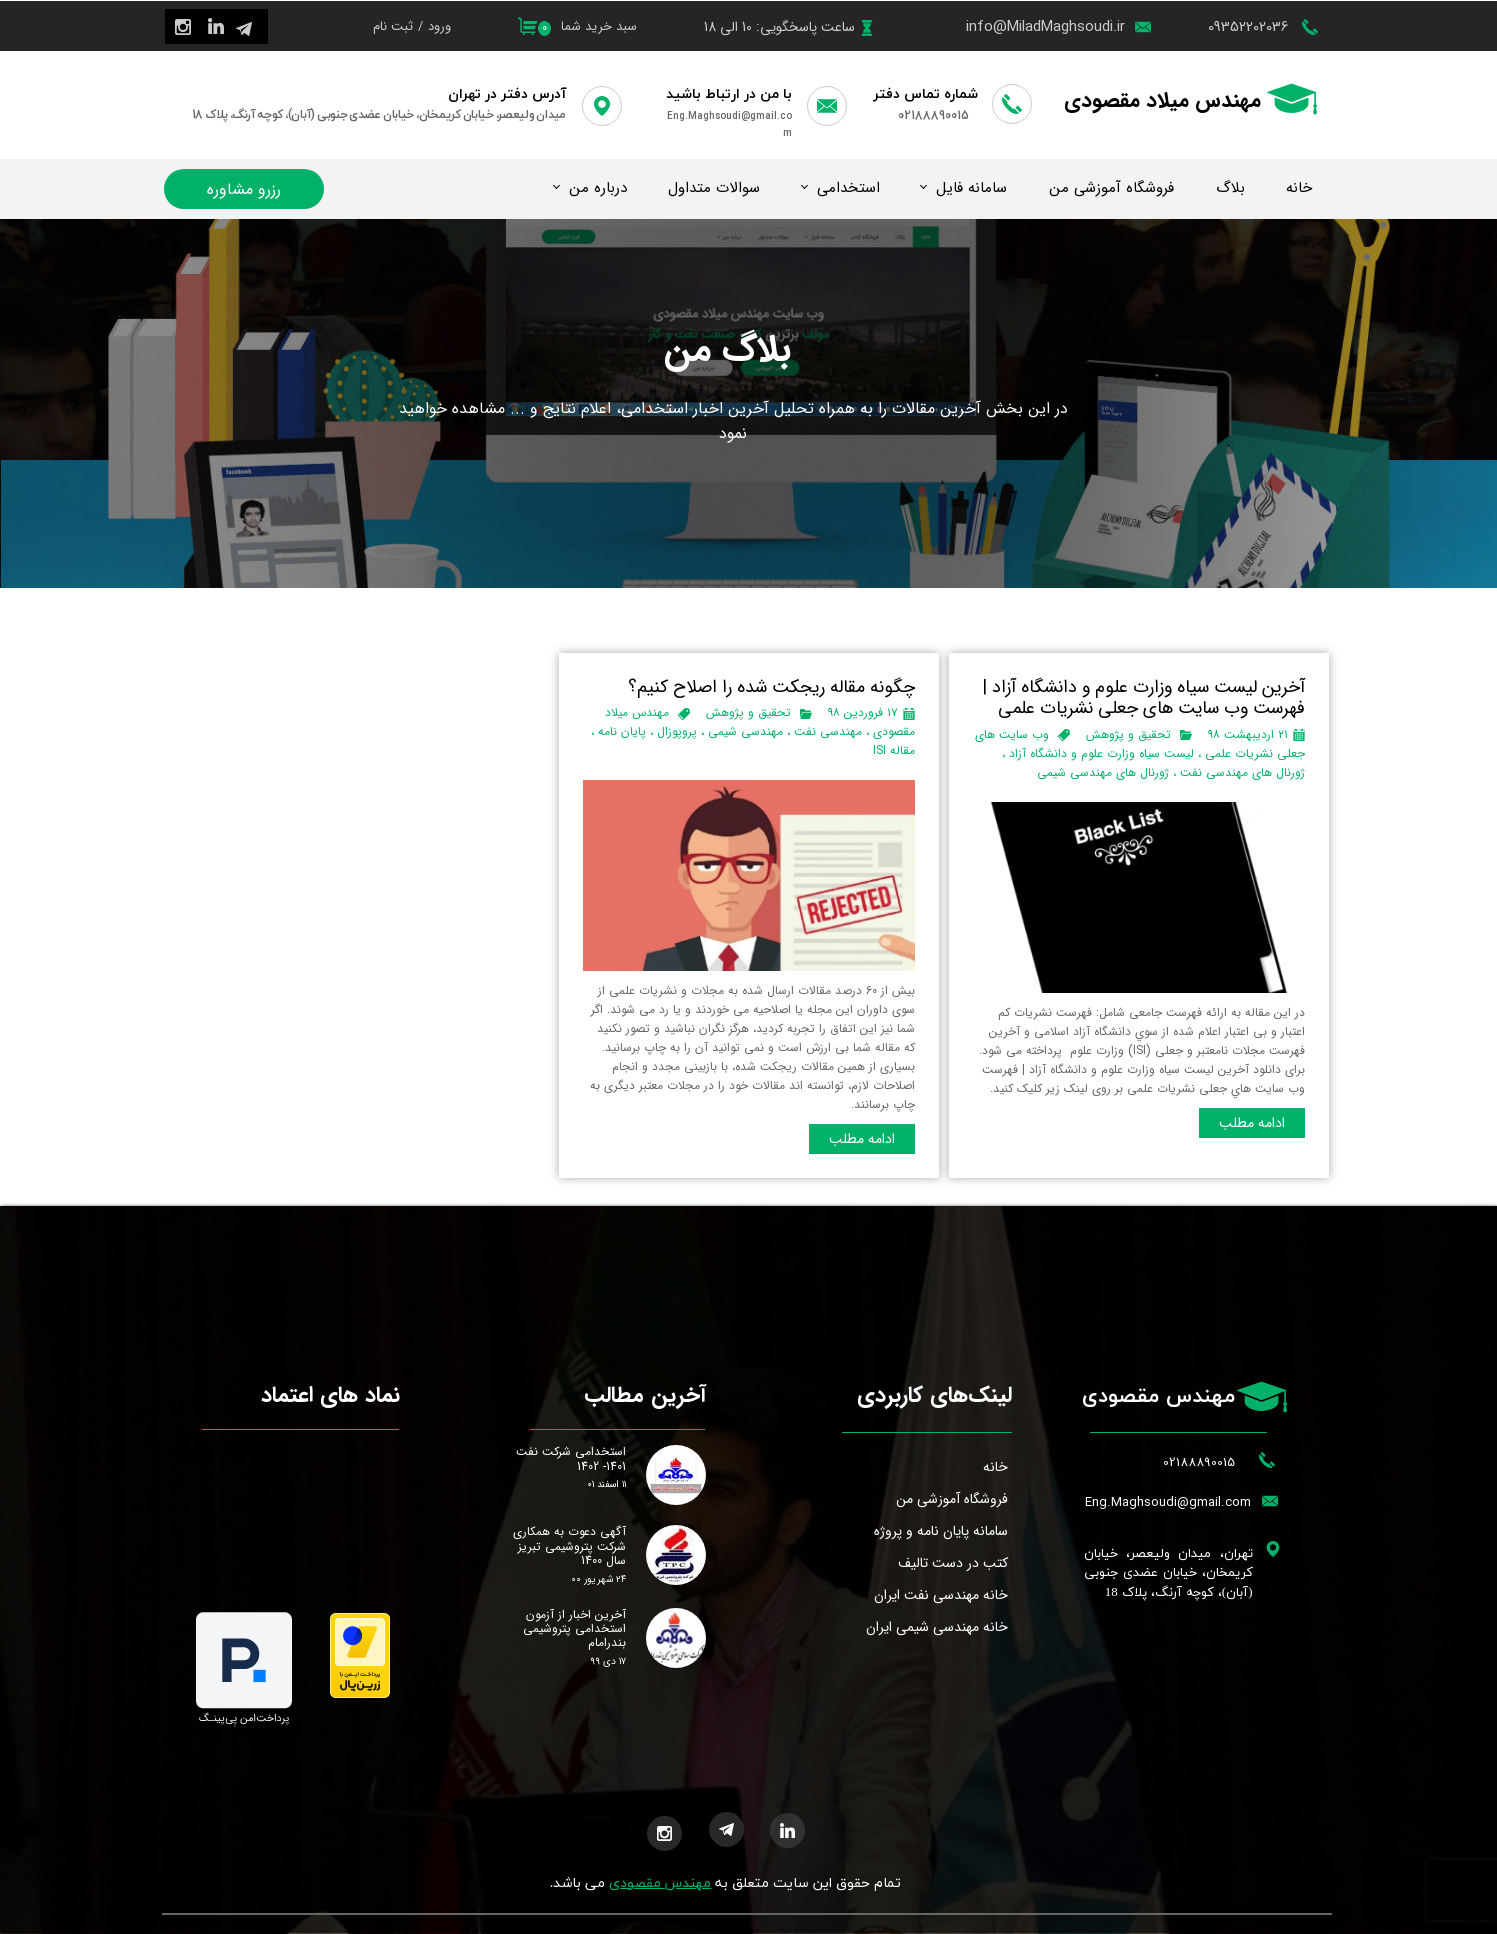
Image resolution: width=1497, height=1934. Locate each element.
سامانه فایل (971, 188)
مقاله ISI (894, 750)
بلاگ (1230, 188)
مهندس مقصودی (660, 1883)
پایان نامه (622, 731)
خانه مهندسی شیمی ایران (937, 1627)
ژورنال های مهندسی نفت (1242, 772)
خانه (1299, 188)
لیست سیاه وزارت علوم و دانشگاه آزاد (1101, 753)
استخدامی (848, 188)
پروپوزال (677, 731)
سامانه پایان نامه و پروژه (941, 1531)
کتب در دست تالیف (953, 1563)
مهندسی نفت (828, 731)
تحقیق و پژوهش (1128, 734)
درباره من (598, 188)
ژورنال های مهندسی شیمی (1103, 772)
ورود (439, 26)
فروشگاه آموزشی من (1111, 188)
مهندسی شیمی (745, 731)
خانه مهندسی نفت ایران (941, 1595)
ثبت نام (393, 26)
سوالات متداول (714, 188)
